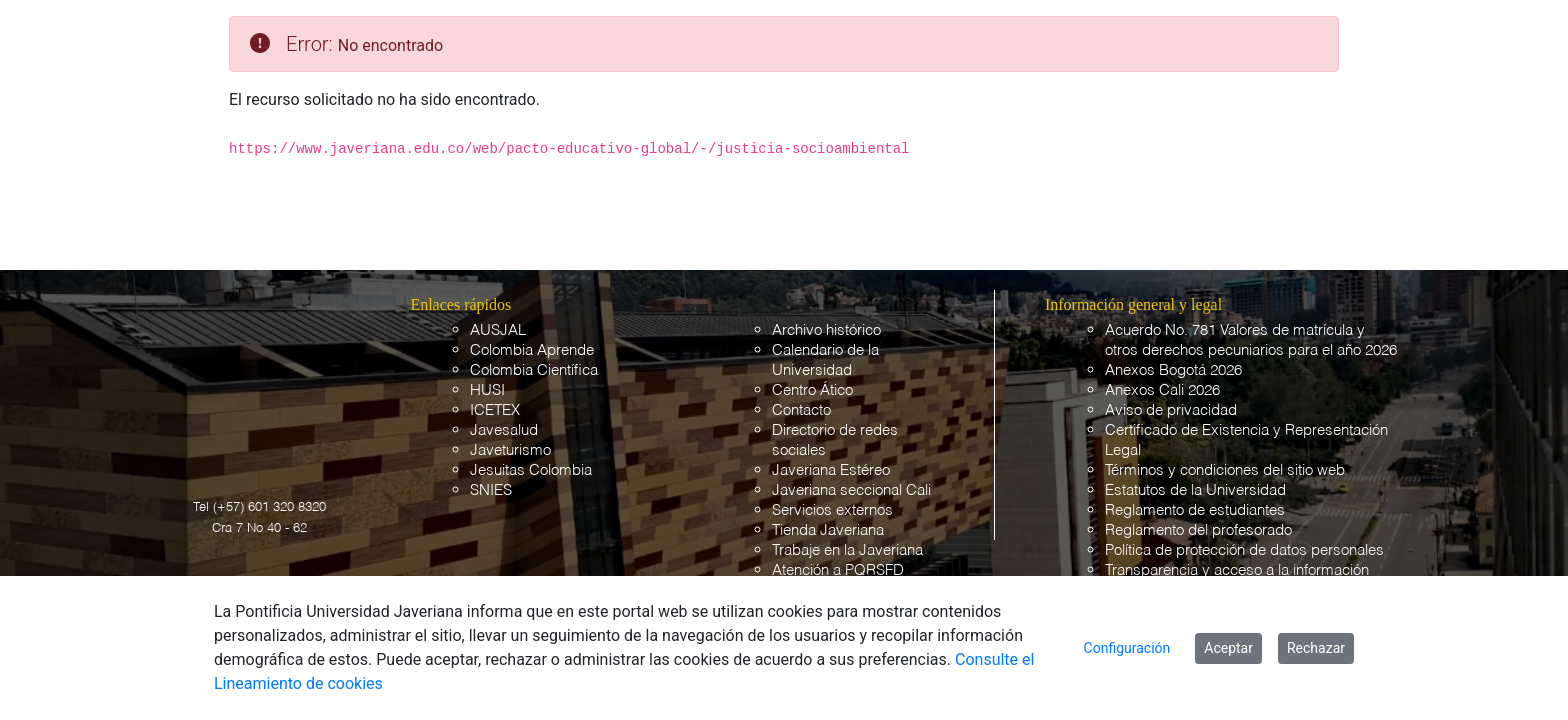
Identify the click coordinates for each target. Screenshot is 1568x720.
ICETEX (495, 410)
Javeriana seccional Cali (851, 490)
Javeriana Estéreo (831, 470)
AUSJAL (498, 330)
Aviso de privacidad (1171, 410)
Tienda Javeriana (828, 530)
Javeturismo (510, 450)
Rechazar (1316, 648)
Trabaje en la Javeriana (847, 550)
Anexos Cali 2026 (1162, 390)
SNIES (491, 490)
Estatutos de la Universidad (1195, 490)
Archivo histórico (826, 330)
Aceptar (1228, 648)
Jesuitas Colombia (531, 470)
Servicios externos (832, 510)
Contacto (801, 410)
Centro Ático (812, 390)
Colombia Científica (534, 370)
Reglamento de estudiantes (1195, 510)
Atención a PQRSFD (838, 570)
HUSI (487, 390)
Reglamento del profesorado (1198, 530)
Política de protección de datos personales (1244, 550)
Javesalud (504, 430)
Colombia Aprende (532, 350)
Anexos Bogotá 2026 (1173, 370)
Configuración (1127, 648)
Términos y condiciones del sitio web (1225, 470)
